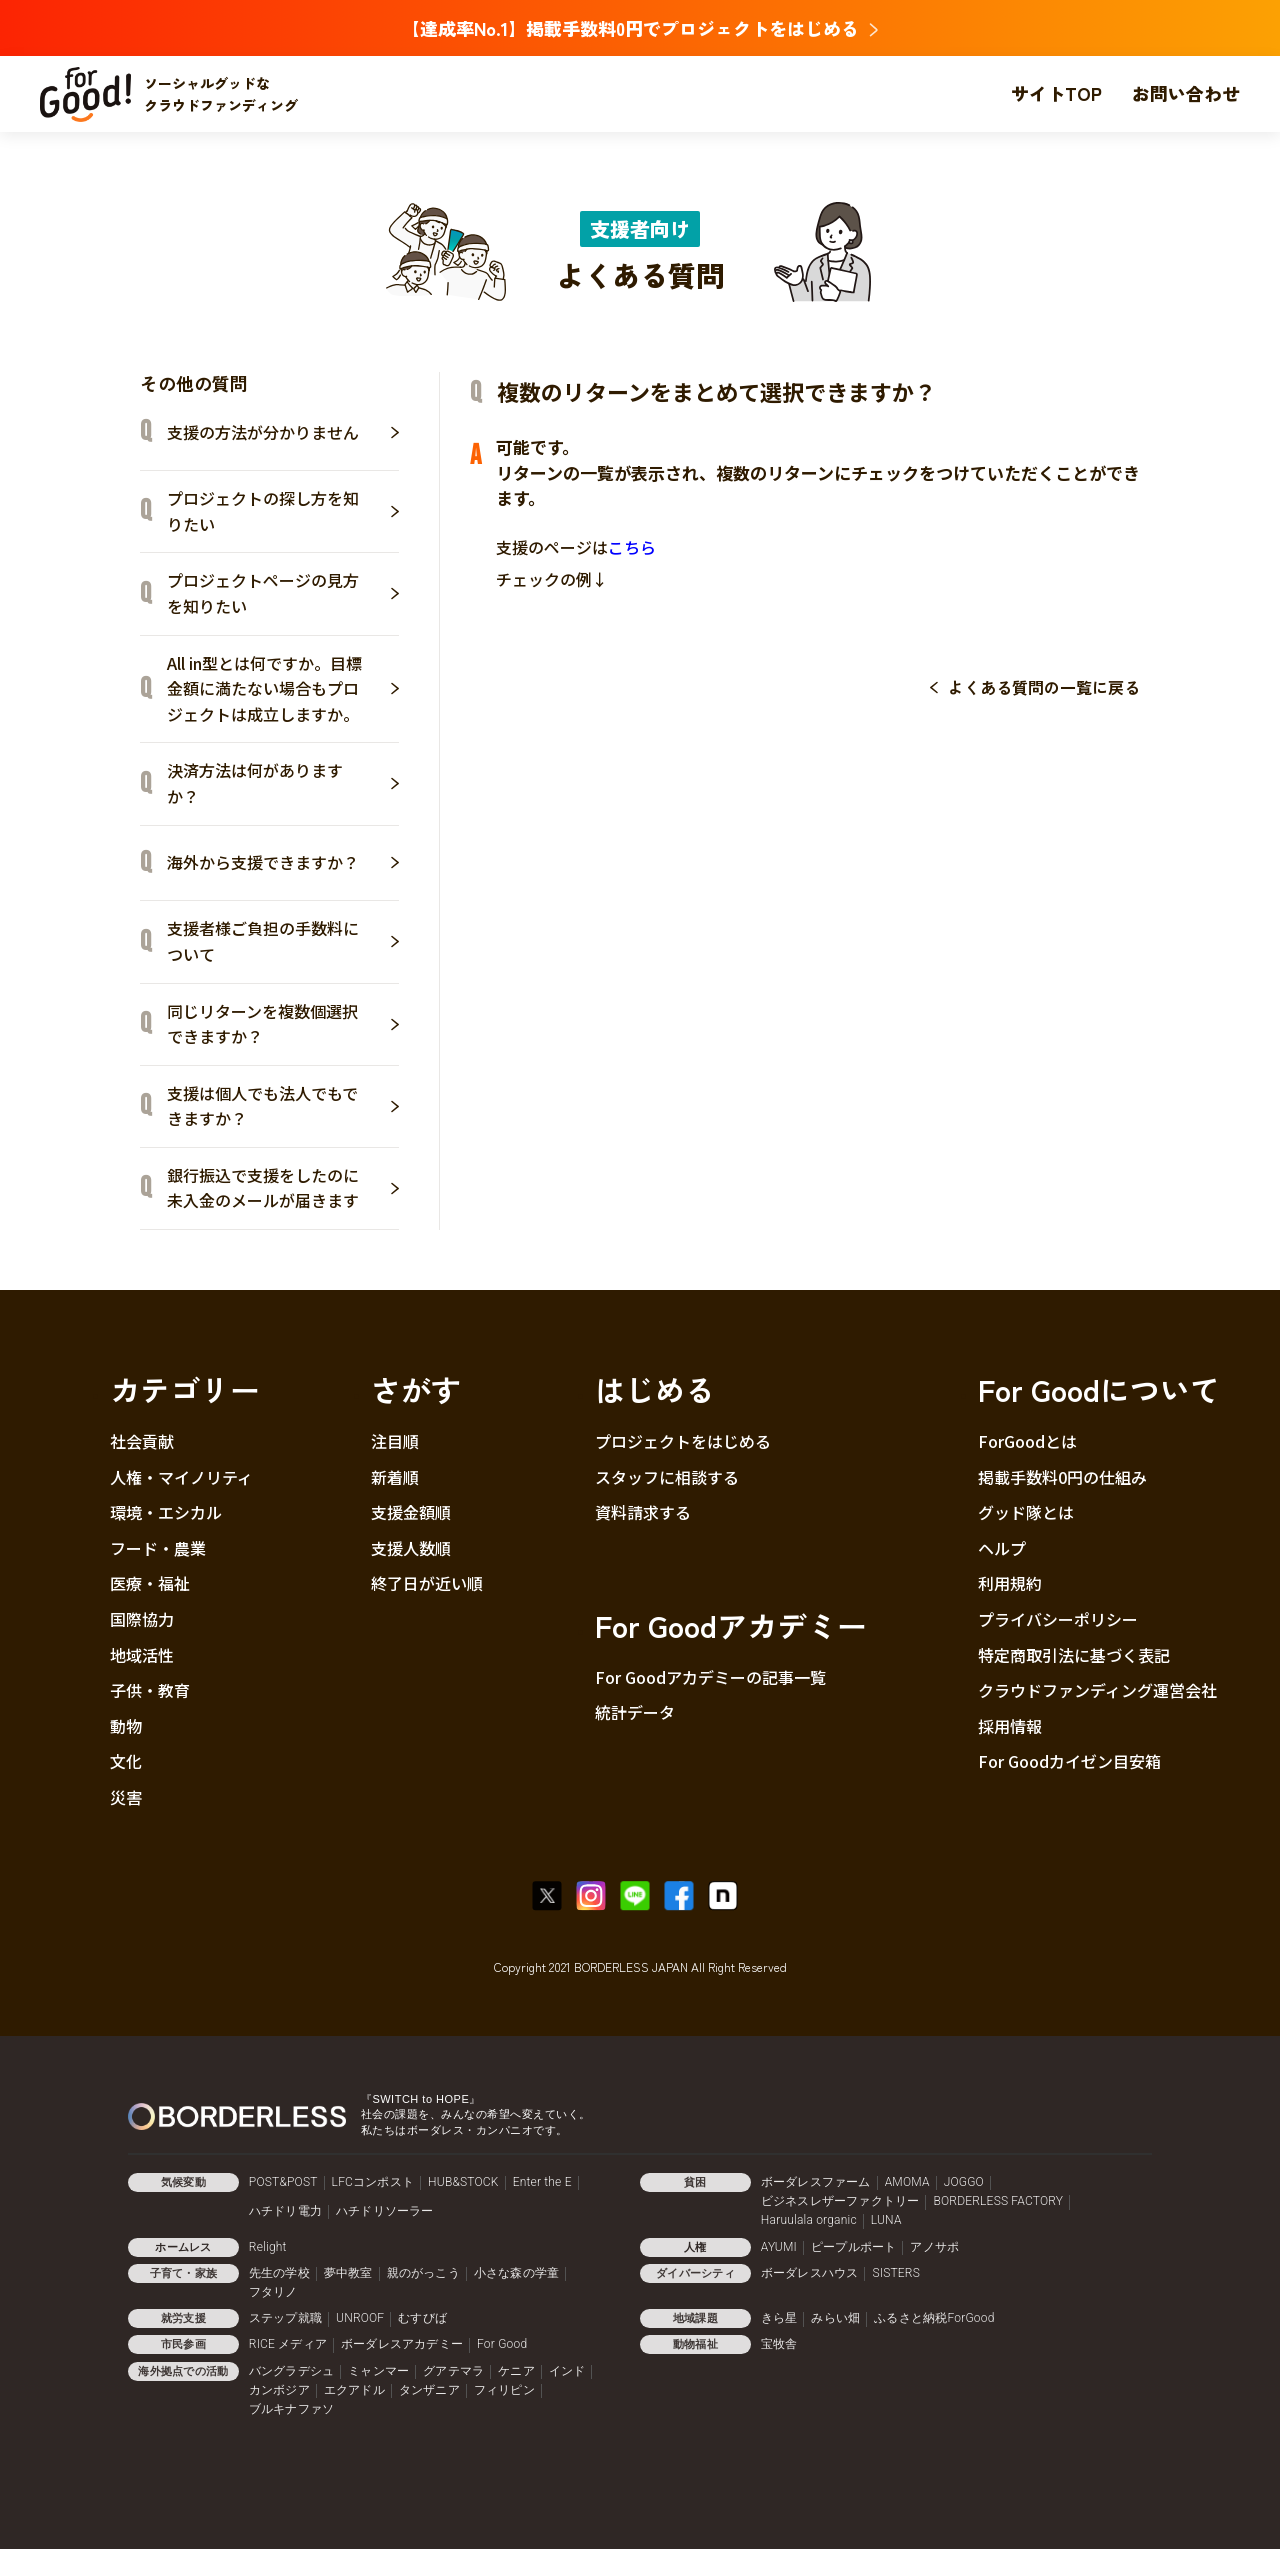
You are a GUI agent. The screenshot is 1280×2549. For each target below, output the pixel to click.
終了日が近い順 (427, 1583)
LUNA (886, 2220)
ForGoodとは (1027, 1441)
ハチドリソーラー (385, 2211)
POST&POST (283, 2182)
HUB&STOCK (463, 2182)
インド (567, 2371)
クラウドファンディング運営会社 (1097, 1690)
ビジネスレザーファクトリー (840, 2201)
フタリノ (273, 2292)
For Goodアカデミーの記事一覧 (710, 1677)
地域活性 (142, 1655)
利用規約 (1010, 1583)
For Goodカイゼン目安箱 (1069, 1761)
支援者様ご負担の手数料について (283, 941)
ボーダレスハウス (810, 2273)
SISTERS (896, 2273)
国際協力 (142, 1619)
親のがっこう (423, 2273)
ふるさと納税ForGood (934, 2318)
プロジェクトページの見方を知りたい (283, 593)
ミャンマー (378, 2371)
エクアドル (354, 2390)
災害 (126, 1797)
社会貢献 (142, 1441)
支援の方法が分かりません (283, 432)
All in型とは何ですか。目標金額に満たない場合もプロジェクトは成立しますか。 (283, 688)
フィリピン (504, 2390)
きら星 (779, 2318)
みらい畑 (835, 2318)
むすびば (422, 2318)
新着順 (395, 1477)
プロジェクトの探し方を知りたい (283, 511)
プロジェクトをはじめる (683, 1441)
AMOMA (907, 2182)
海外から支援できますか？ (283, 862)
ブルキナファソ (291, 2409)
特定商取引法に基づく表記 (1074, 1655)
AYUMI (779, 2247)
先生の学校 (279, 2273)
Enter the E (542, 2182)
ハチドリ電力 (285, 2211)
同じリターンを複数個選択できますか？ (283, 1024)
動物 (126, 1726)
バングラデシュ (291, 2371)
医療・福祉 (150, 1583)
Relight (268, 2247)
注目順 (395, 1441)
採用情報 (1010, 1726)
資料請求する (643, 1512)
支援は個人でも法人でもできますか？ (283, 1106)
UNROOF (360, 2318)
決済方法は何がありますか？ (283, 783)
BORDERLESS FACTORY (998, 2201)
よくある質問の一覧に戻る (1044, 687)
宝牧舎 (779, 2344)
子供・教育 (150, 1690)
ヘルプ (1002, 1548)
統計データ (635, 1712)
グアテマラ (453, 2371)
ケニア (516, 2371)
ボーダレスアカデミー (402, 2344)
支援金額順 (411, 1512)
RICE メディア (288, 2344)
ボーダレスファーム (816, 2182)
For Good (502, 2344)
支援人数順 (411, 1548)
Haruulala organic (809, 2220)
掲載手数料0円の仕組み (1062, 1477)
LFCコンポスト (373, 2182)
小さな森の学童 (516, 2273)
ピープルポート (853, 2247)
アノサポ (934, 2247)
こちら (632, 547)
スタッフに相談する (667, 1477)
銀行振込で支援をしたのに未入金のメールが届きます (283, 1188)
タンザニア (429, 2390)
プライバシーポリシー (1058, 1619)
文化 (126, 1761)
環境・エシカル (166, 1512)
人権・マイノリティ (181, 1477)
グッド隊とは (1026, 1512)
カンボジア (279, 2390)
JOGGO (964, 2182)
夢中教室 (348, 2273)
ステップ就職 (285, 2318)
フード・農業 (158, 1548)
